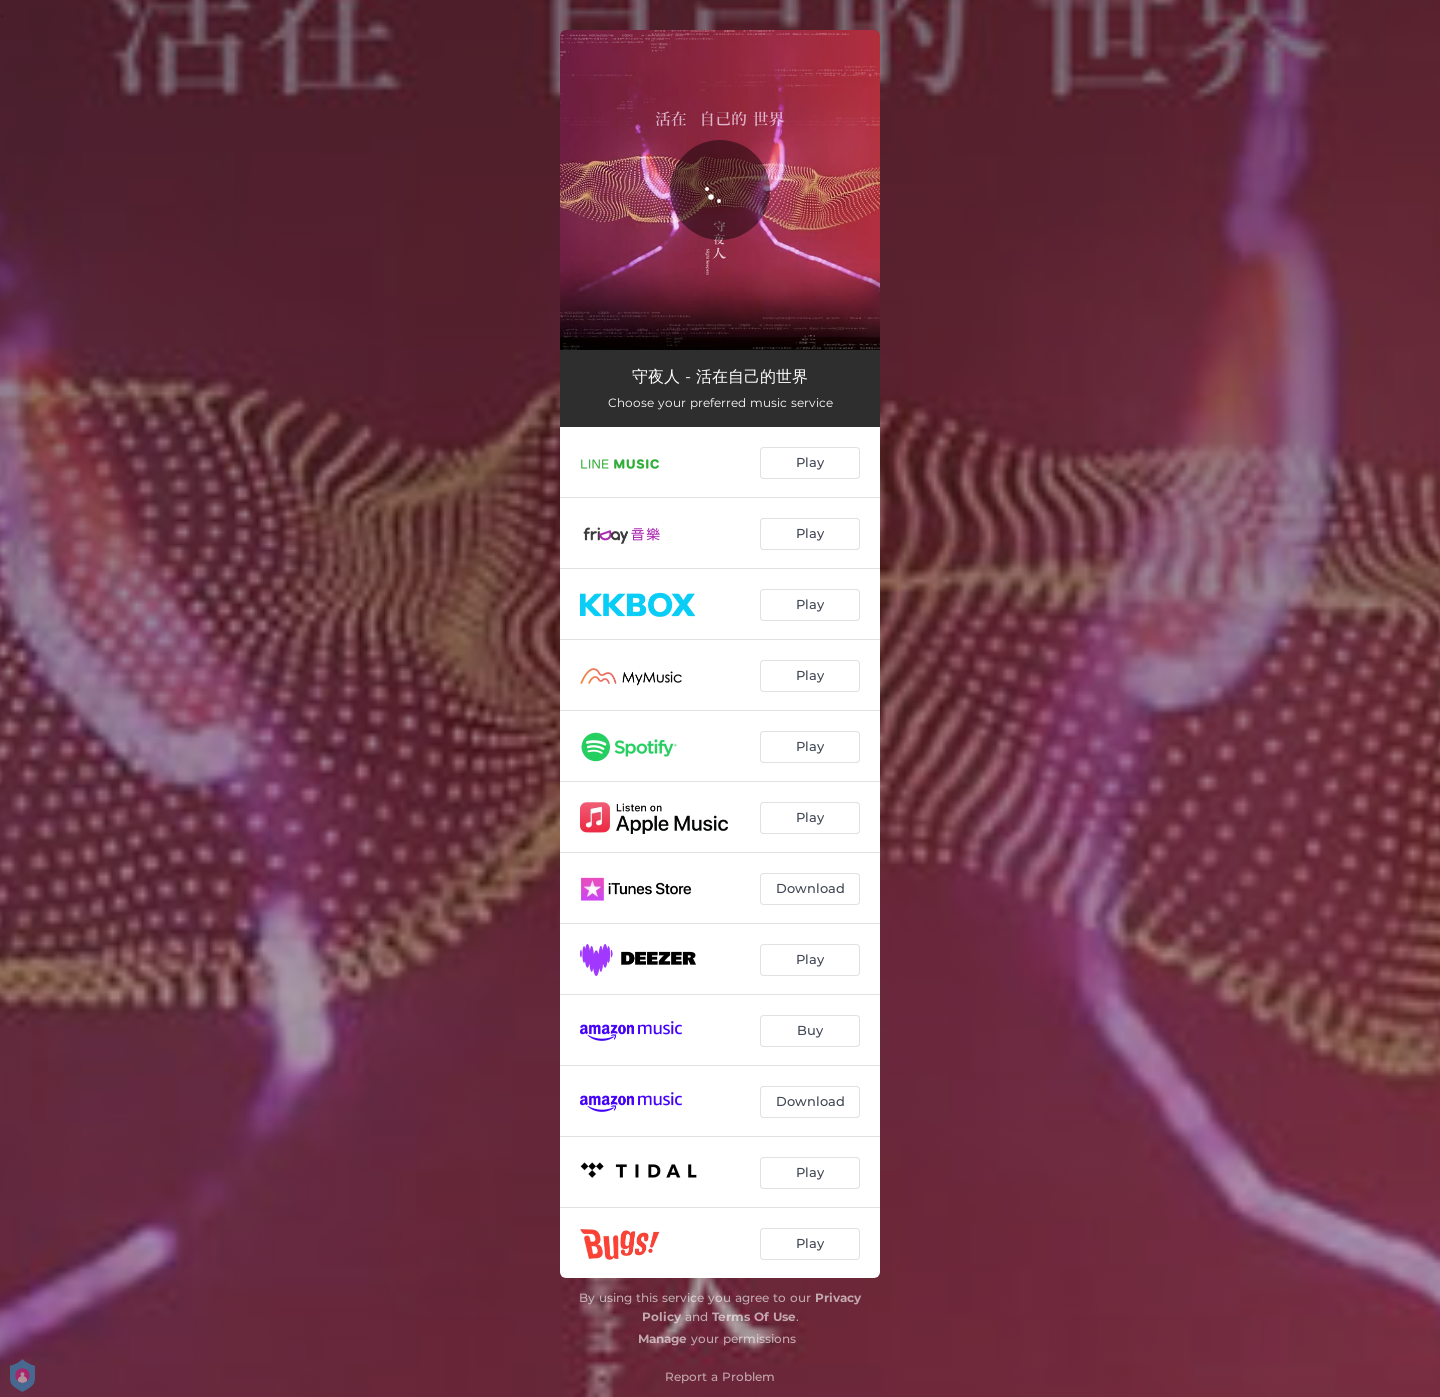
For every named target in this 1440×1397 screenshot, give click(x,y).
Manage (662, 1338)
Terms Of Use (754, 1316)
